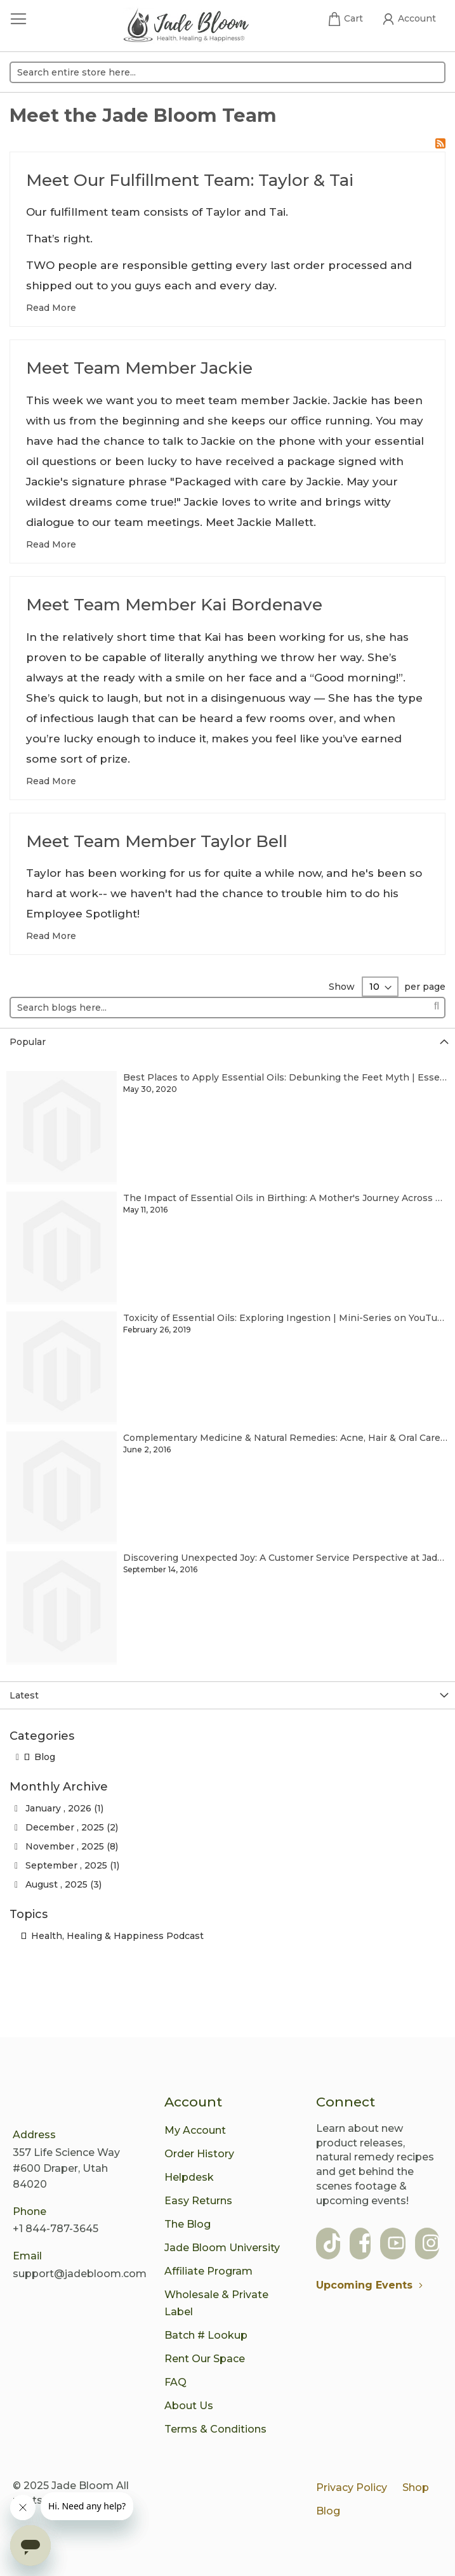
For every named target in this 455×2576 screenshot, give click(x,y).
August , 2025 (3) (58, 1884)
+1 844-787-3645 (55, 2229)
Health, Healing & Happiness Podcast (112, 1936)
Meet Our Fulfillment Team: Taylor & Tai (189, 180)
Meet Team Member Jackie (139, 368)
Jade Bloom (82, 2486)
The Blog (187, 2224)
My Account (195, 2130)
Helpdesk (189, 2177)
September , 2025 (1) (67, 1865)
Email (27, 2256)
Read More (51, 307)
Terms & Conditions (215, 2429)
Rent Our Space (204, 2359)
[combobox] (227, 72)
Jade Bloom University (222, 2248)
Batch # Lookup (205, 2335)
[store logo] (186, 27)
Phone (29, 2211)
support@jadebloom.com (80, 2274)
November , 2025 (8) (66, 1846)
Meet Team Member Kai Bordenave (174, 605)
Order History (199, 2154)
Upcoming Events (372, 2285)
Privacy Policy (351, 2487)
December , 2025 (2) (66, 1827)
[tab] (227, 1041)
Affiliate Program (208, 2271)
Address (34, 2135)
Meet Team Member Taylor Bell (156, 841)
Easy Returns (198, 2201)
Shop (415, 2487)
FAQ (175, 2382)
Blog (39, 1757)
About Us (188, 2406)
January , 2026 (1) (59, 1808)
